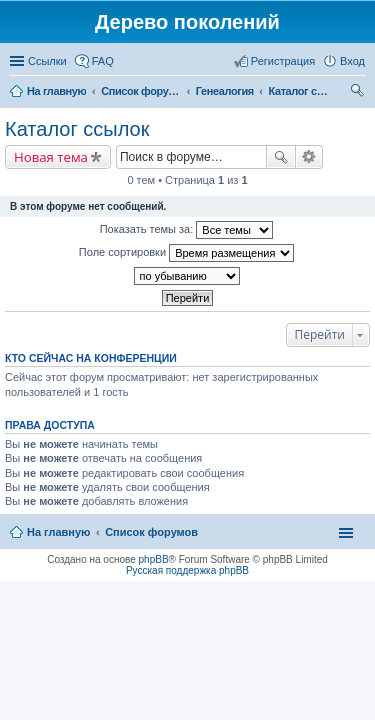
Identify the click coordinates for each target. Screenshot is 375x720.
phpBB (154, 559)
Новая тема (51, 157)
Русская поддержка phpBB (187, 570)
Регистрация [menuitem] (283, 61)
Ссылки (47, 61)
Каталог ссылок (77, 129)
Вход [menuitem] (352, 61)
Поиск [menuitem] (359, 93)
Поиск (281, 157)
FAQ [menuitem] (103, 61)
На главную (58, 532)
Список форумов (151, 532)
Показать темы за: (187, 230)
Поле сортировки (186, 253)
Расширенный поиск (309, 157)
